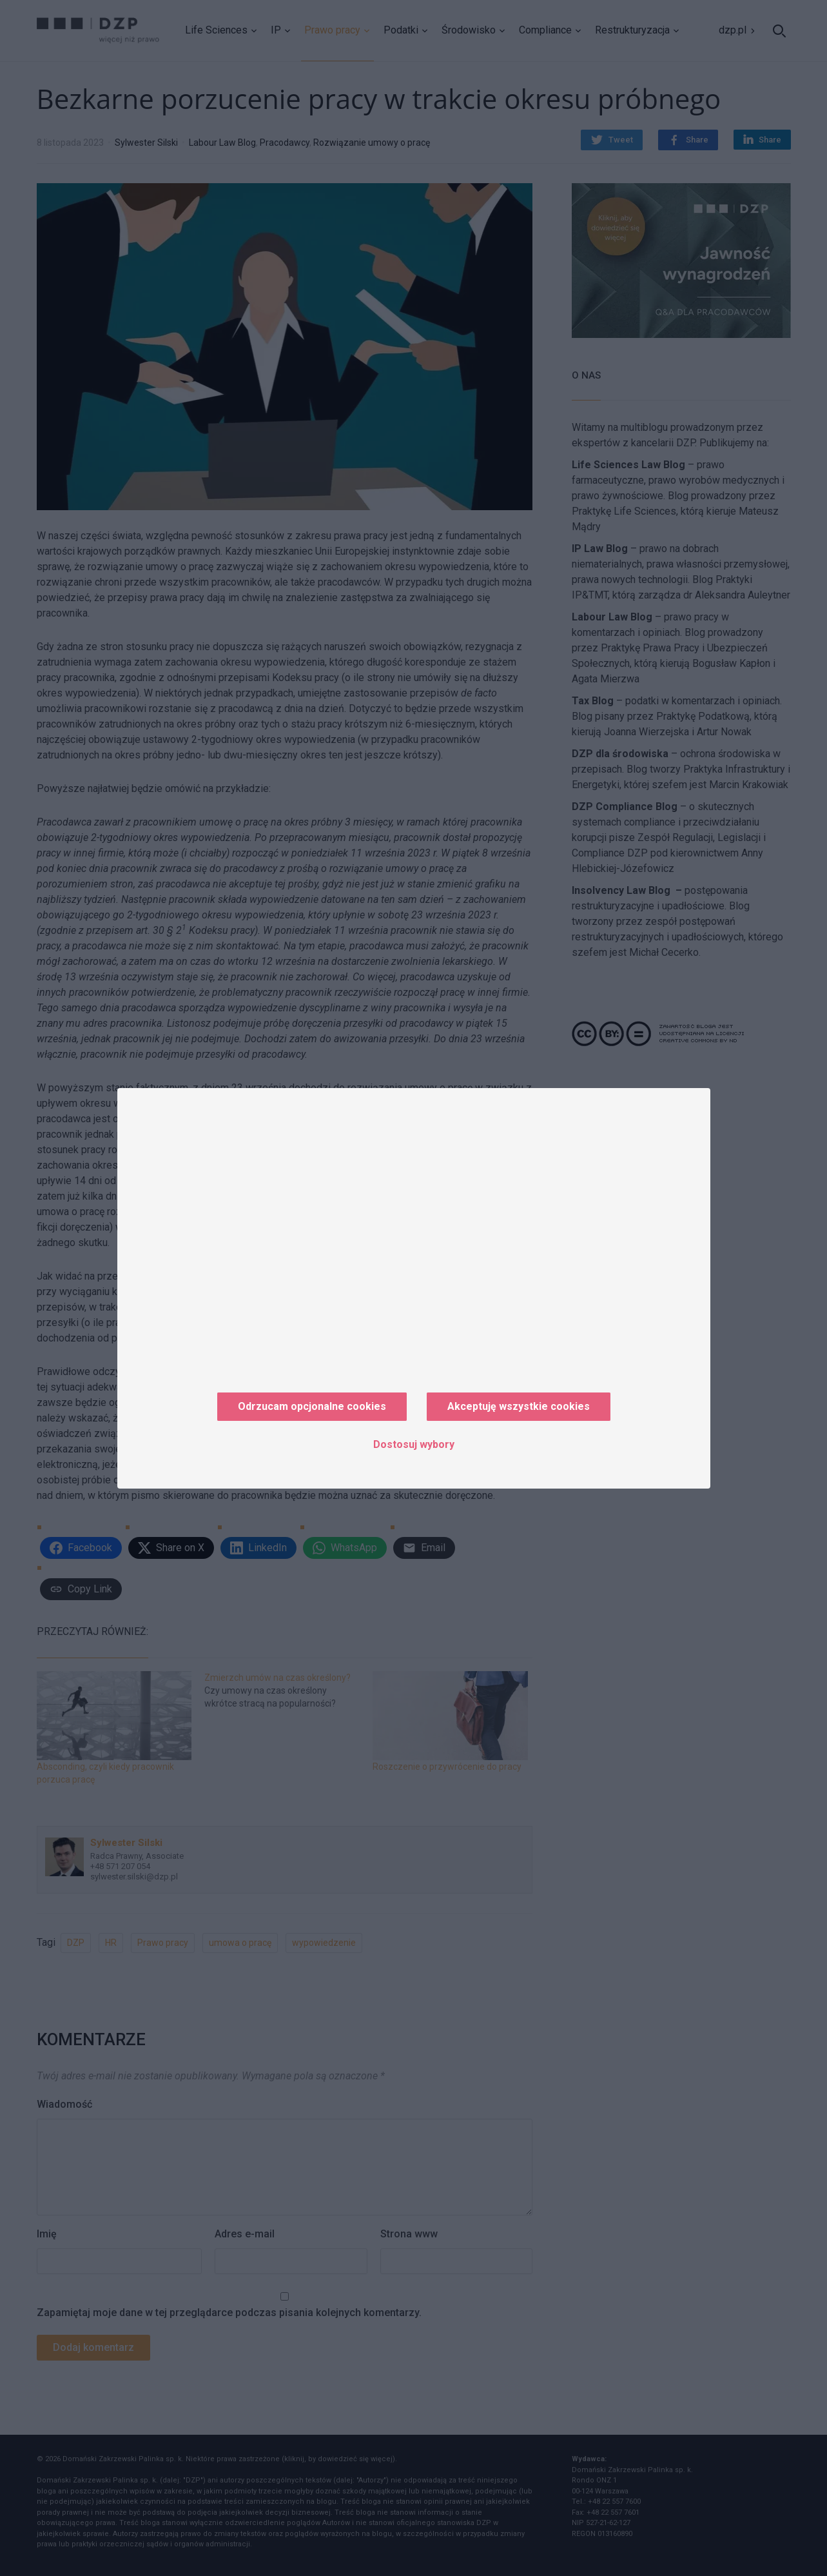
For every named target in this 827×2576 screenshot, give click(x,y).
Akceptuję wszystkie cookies (518, 1406)
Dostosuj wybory (413, 1444)
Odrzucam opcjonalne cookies (312, 1406)
